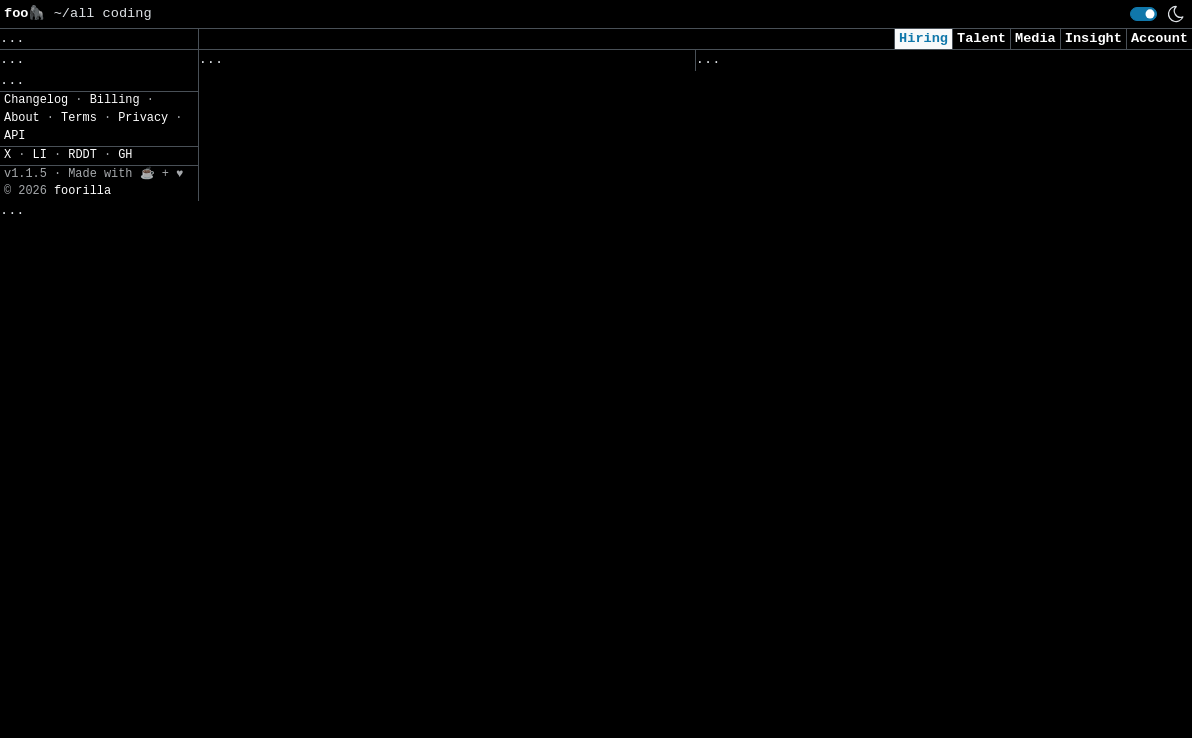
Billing (115, 711)
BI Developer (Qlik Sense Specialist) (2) (366, 130)
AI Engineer (745, 386)
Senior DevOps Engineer (292, 443)
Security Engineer (769, 658)
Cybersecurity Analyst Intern (814, 428)
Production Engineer (280, 630)
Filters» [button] (36, 164)
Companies (477, 64)
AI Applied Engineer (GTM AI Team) (834, 199)
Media (1035, 38)
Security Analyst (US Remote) (814, 115)
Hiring (923, 38)
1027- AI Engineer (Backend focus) (337, 401)
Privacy (143, 729)
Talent (981, 38)
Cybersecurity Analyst (785, 157)
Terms (79, 729)
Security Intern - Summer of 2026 (830, 574)
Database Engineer (272, 588)
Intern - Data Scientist (794, 616)
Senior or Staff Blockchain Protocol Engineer (382, 359)
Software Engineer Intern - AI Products (358, 484)
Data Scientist (757, 532)
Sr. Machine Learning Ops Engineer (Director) (382, 275)
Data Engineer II (765, 699)
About (22, 729)
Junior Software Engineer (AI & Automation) (871, 490)
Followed (317, 64)
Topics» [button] (32, 105)
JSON (132, 224)
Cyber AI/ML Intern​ (773, 241)
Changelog (36, 711)
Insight (1093, 38)
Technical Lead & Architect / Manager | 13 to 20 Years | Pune (419, 223)
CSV (85, 224)
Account (1159, 38)
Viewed (731, 64)
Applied (809, 64)
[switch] (1143, 14)
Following (581, 64)
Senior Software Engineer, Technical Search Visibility (419, 672)
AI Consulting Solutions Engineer (333, 546)
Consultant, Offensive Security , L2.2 (851, 303)
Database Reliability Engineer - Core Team (370, 317)
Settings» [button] (40, 193)
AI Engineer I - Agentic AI (806, 345)
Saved (394, 64)
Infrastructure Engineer (297, 88)
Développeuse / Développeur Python (337, 171)
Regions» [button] (36, 135)
